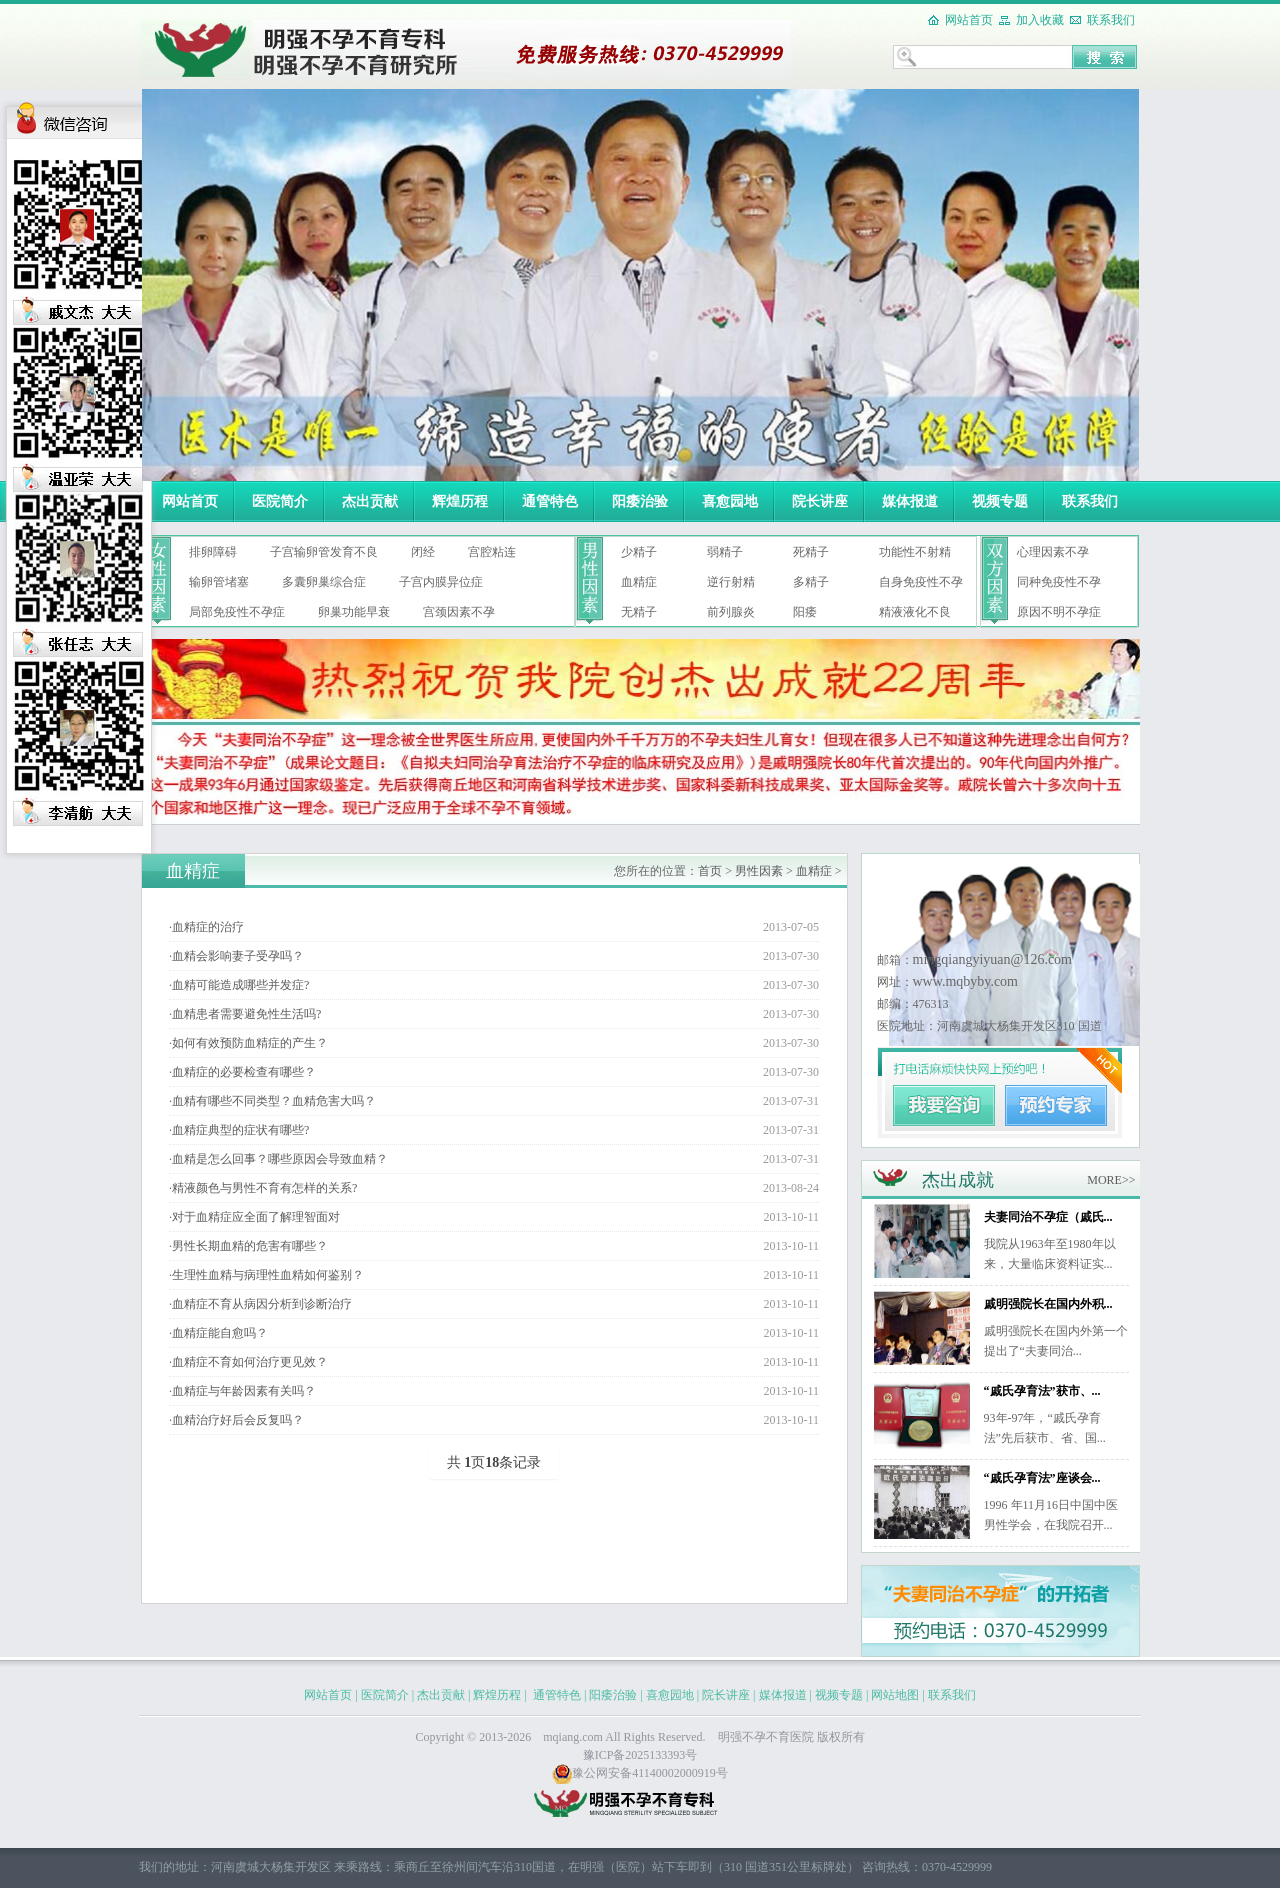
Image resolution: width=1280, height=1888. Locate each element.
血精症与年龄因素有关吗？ (244, 1391)
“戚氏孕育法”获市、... (1042, 1391)
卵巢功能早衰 (354, 612)
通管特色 (550, 501)
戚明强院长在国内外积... (1048, 1304)
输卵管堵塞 (219, 582)
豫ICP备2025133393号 (640, 1755)
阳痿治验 (640, 501)
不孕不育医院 (778, 1737)
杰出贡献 (370, 501)
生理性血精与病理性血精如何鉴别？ (268, 1275)
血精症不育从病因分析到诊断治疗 (262, 1304)
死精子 (811, 552)
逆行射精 (731, 582)
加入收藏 (1040, 20)
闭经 (423, 552)
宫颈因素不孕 (459, 612)
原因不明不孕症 (1059, 612)
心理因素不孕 (1053, 552)
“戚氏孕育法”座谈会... (1042, 1478)
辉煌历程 (460, 501)
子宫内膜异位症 (441, 582)
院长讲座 (820, 501)
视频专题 (1000, 501)
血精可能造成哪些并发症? (240, 985)
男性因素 (759, 871)
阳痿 (805, 612)
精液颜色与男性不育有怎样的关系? (264, 1188)
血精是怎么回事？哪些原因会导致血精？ (280, 1159)
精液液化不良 (915, 612)
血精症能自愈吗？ (220, 1333)
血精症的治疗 (208, 927)
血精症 (639, 582)
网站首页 (969, 20)
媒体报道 (910, 501)
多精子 (811, 582)
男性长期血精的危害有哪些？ (250, 1246)
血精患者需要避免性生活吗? (246, 1014)
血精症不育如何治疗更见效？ (250, 1362)
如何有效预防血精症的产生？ (250, 1043)
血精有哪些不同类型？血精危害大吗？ (274, 1101)
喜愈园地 (730, 501)
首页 (710, 871)
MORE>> (1111, 1180)
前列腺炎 (731, 612)
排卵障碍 (213, 552)
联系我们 (1111, 20)
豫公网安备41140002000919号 (640, 1773)
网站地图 (895, 1695)
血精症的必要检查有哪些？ (244, 1072)
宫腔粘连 (492, 552)
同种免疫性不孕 (1059, 582)
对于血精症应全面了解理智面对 (256, 1217)
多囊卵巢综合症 (324, 582)
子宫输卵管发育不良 (324, 552)
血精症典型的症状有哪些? (240, 1130)
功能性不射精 (915, 552)
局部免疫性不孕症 (237, 612)
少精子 (639, 552)
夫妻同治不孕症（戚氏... (1048, 1217)
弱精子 (725, 552)
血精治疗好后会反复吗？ (238, 1420)
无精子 (639, 612)
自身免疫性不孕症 (921, 586)
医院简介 (280, 501)
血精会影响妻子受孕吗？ (238, 956)
